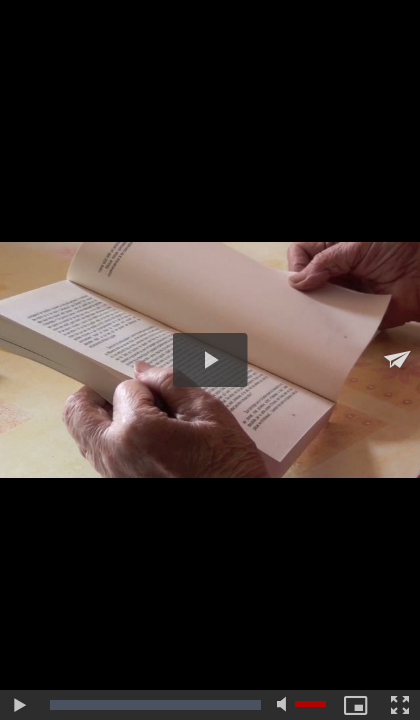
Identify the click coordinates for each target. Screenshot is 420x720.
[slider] (155, 705)
